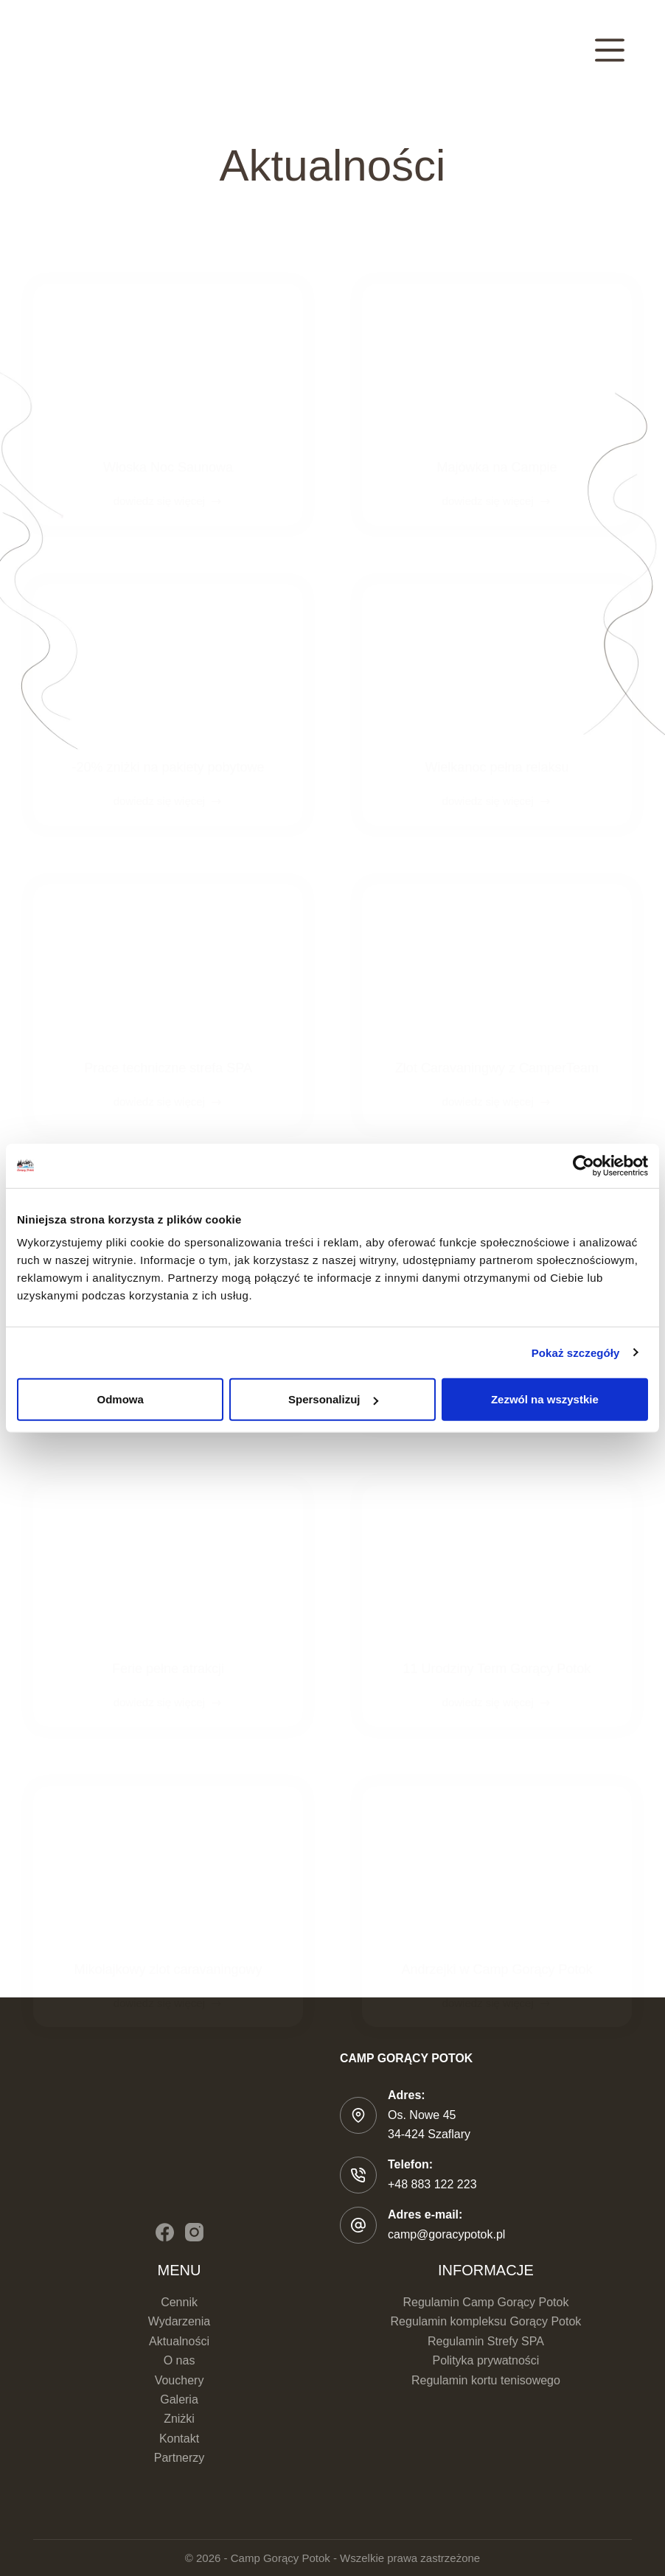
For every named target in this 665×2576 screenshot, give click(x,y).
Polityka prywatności (485, 2360)
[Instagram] (194, 2232)
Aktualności (179, 2341)
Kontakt (179, 2438)
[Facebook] (165, 2232)
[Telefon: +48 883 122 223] (358, 2175)
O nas (179, 2360)
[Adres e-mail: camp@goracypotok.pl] (358, 2225)
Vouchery (179, 2380)
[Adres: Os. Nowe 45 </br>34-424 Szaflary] (358, 2115)
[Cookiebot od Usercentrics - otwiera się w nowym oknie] (583, 1165)
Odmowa (120, 1399)
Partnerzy (179, 2457)
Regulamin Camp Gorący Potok (485, 2302)
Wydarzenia (179, 2321)
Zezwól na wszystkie (545, 1399)
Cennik (179, 2302)
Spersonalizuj (333, 1399)
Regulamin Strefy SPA (486, 2341)
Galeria (179, 2399)
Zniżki (179, 2418)
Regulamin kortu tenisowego (485, 2380)
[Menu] (610, 50)
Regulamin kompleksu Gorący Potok (486, 2321)
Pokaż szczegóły (576, 1352)
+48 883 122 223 (432, 2184)
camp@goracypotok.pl (446, 2234)
